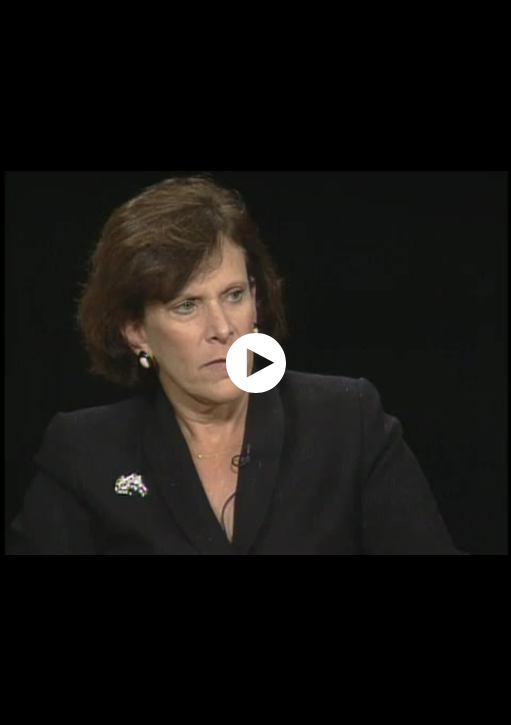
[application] (255, 362)
